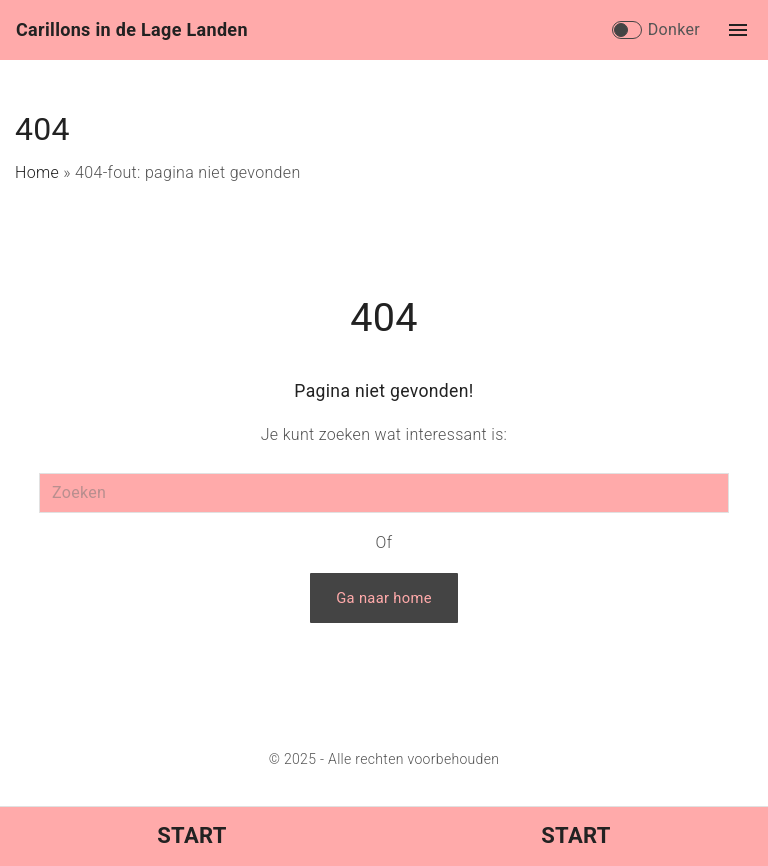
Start (192, 835)
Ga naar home (384, 598)
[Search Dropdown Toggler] (592, 30)
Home (37, 172)
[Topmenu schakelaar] (738, 30)
